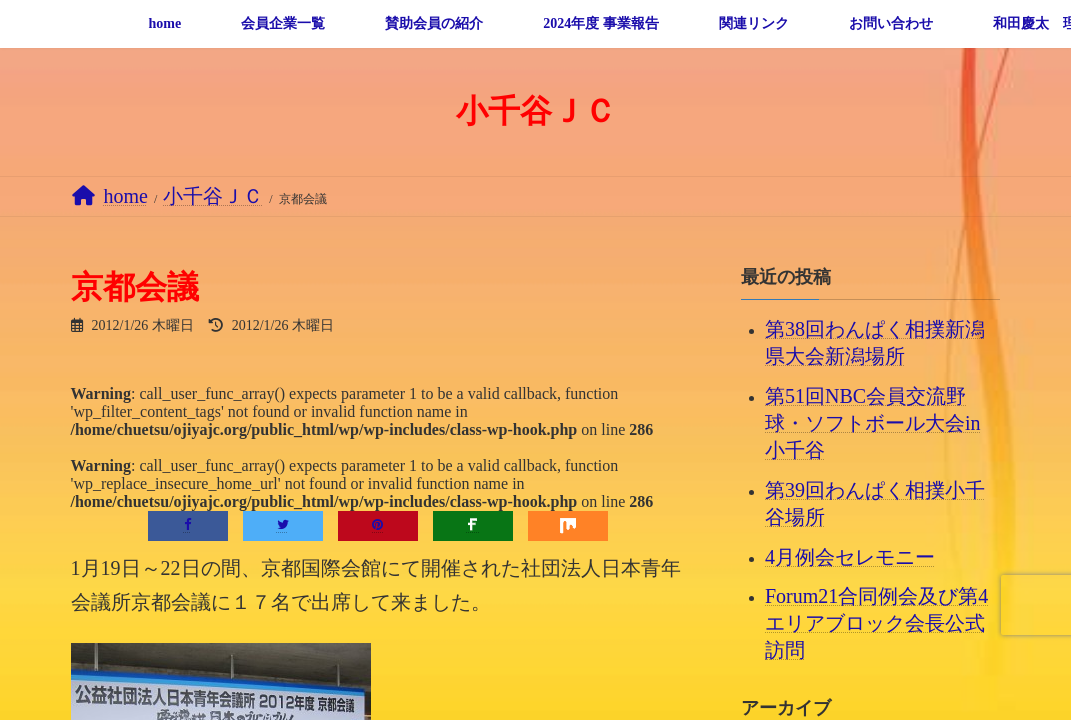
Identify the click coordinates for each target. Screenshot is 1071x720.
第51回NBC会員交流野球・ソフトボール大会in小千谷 (873, 423)
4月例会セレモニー (850, 556)
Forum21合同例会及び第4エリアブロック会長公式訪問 (876, 623)
